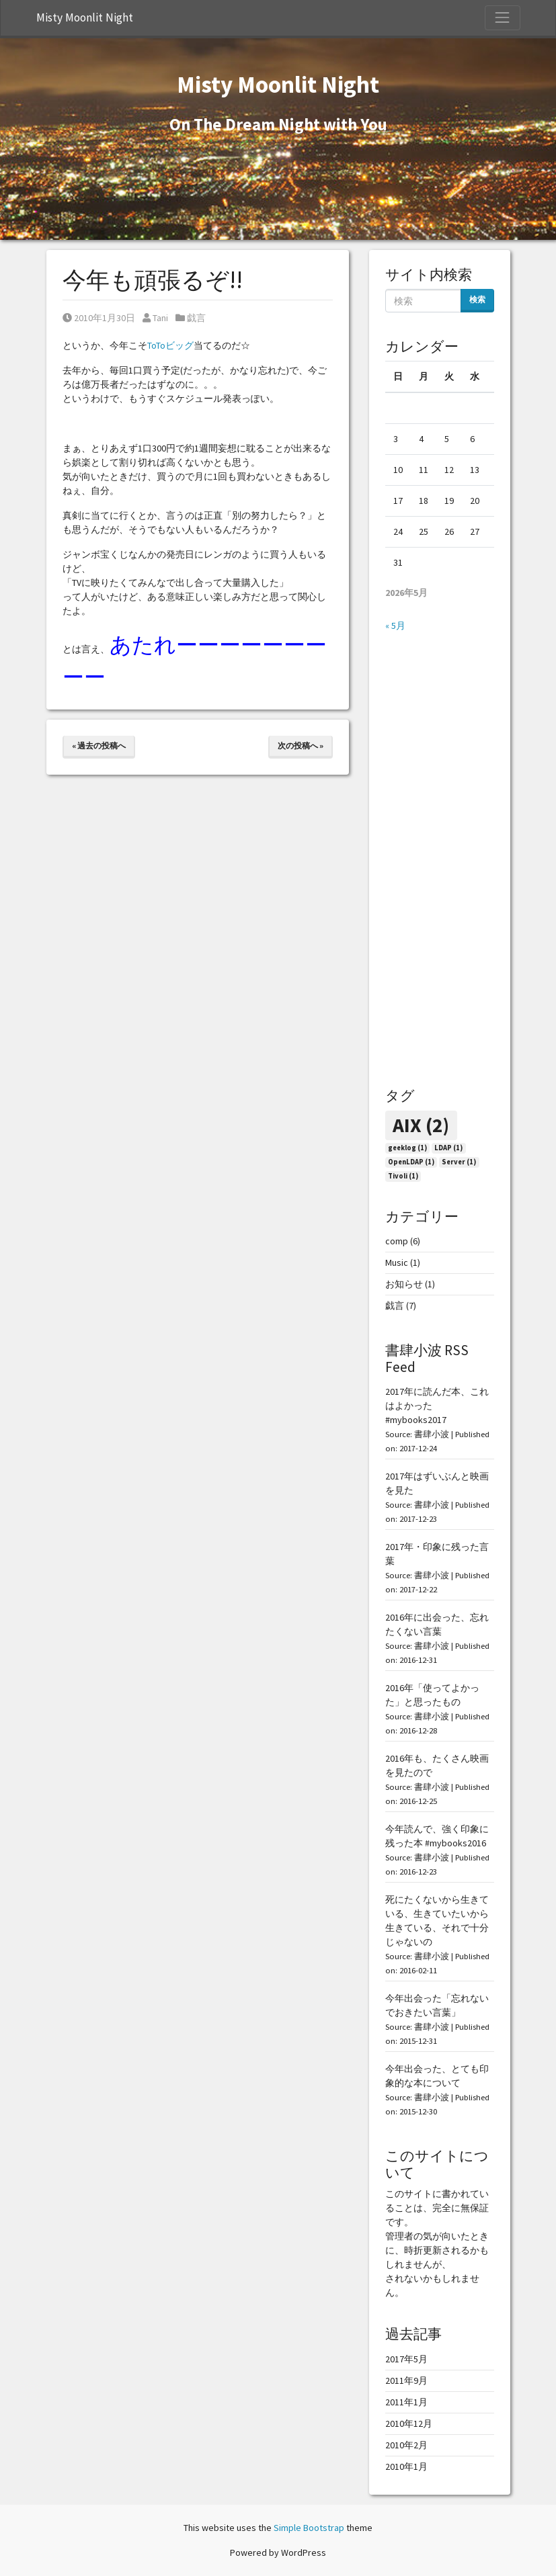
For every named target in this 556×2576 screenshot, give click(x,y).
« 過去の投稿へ (99, 745)
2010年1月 (406, 2466)
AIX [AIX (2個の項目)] (421, 1125)
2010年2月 (406, 2445)
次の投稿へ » (300, 745)
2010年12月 (408, 2423)
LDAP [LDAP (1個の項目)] (448, 1148)
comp (396, 1241)
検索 (477, 299)
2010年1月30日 (99, 318)
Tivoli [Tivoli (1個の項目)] (403, 1176)
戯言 (196, 318)
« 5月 (395, 625)
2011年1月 (406, 2402)
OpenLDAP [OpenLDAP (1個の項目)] (411, 1162)
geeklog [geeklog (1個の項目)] (407, 1148)
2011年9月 (406, 2380)
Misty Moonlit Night (84, 17)
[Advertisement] (439, 860)
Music (396, 1262)
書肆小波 (431, 1434)
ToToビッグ (170, 345)
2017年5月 (406, 2359)
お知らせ (404, 1284)
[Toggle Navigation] (502, 17)
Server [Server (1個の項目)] (459, 1162)
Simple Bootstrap (309, 2528)
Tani (155, 318)
